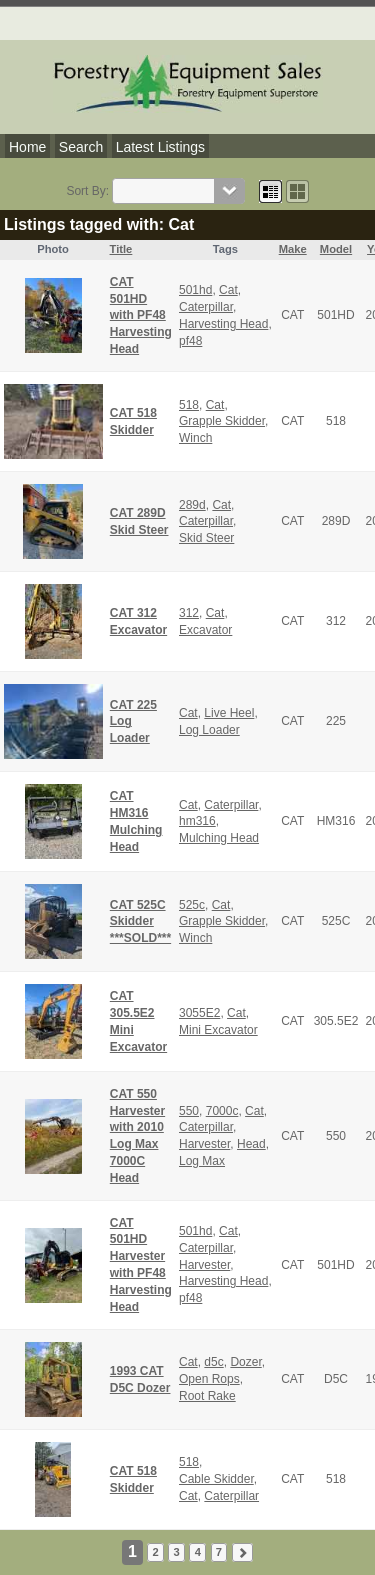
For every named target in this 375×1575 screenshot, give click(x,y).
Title (121, 249)
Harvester (204, 1144)
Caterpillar (206, 307)
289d (192, 505)
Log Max (202, 1161)
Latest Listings (161, 147)
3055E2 (199, 1013)
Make (293, 249)
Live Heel (229, 713)
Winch (195, 438)
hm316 (197, 821)
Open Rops (209, 1379)
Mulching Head (219, 838)
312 (189, 613)
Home (27, 147)
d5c (213, 1362)
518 (189, 405)
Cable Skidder (216, 1479)
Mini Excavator (218, 1030)
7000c (222, 1111)
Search (81, 147)
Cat (228, 290)
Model (336, 249)
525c (192, 905)
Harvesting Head (223, 324)
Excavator (205, 630)
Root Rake (207, 1396)
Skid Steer (206, 538)
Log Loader (209, 730)
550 (189, 1111)
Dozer (245, 1362)
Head (251, 1144)
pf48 (190, 341)
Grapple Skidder (222, 421)
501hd (195, 290)
